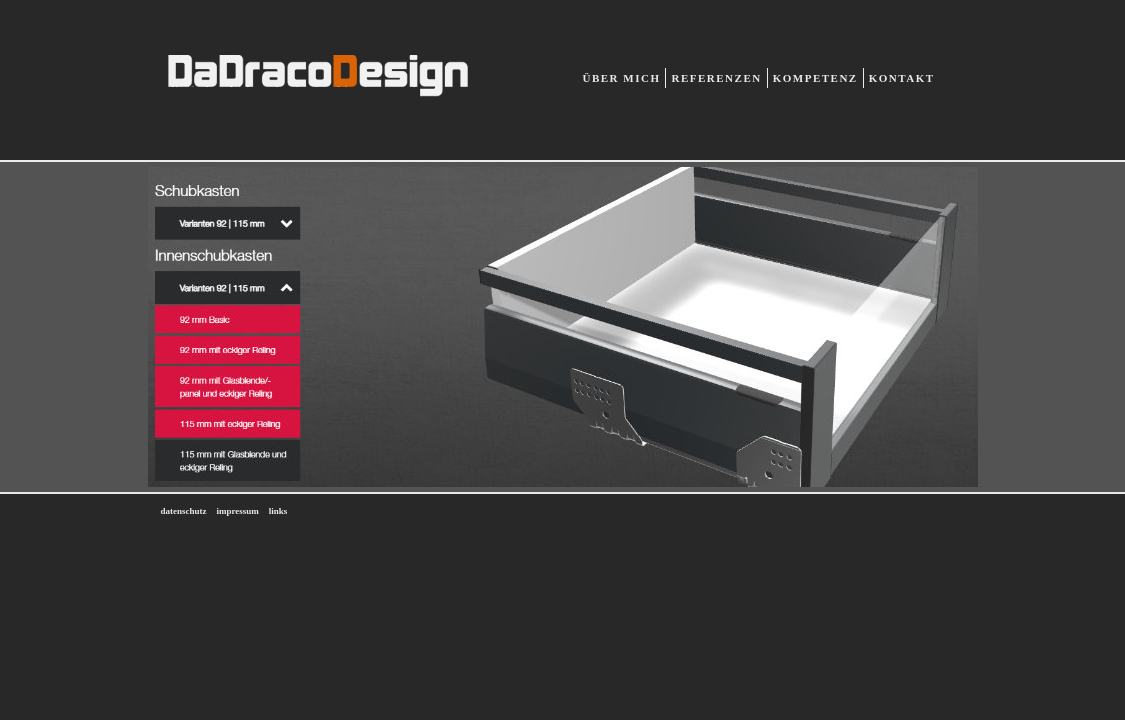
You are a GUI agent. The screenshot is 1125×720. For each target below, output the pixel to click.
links (278, 511)
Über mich (622, 78)
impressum (238, 511)
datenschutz (184, 511)
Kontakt (902, 78)
